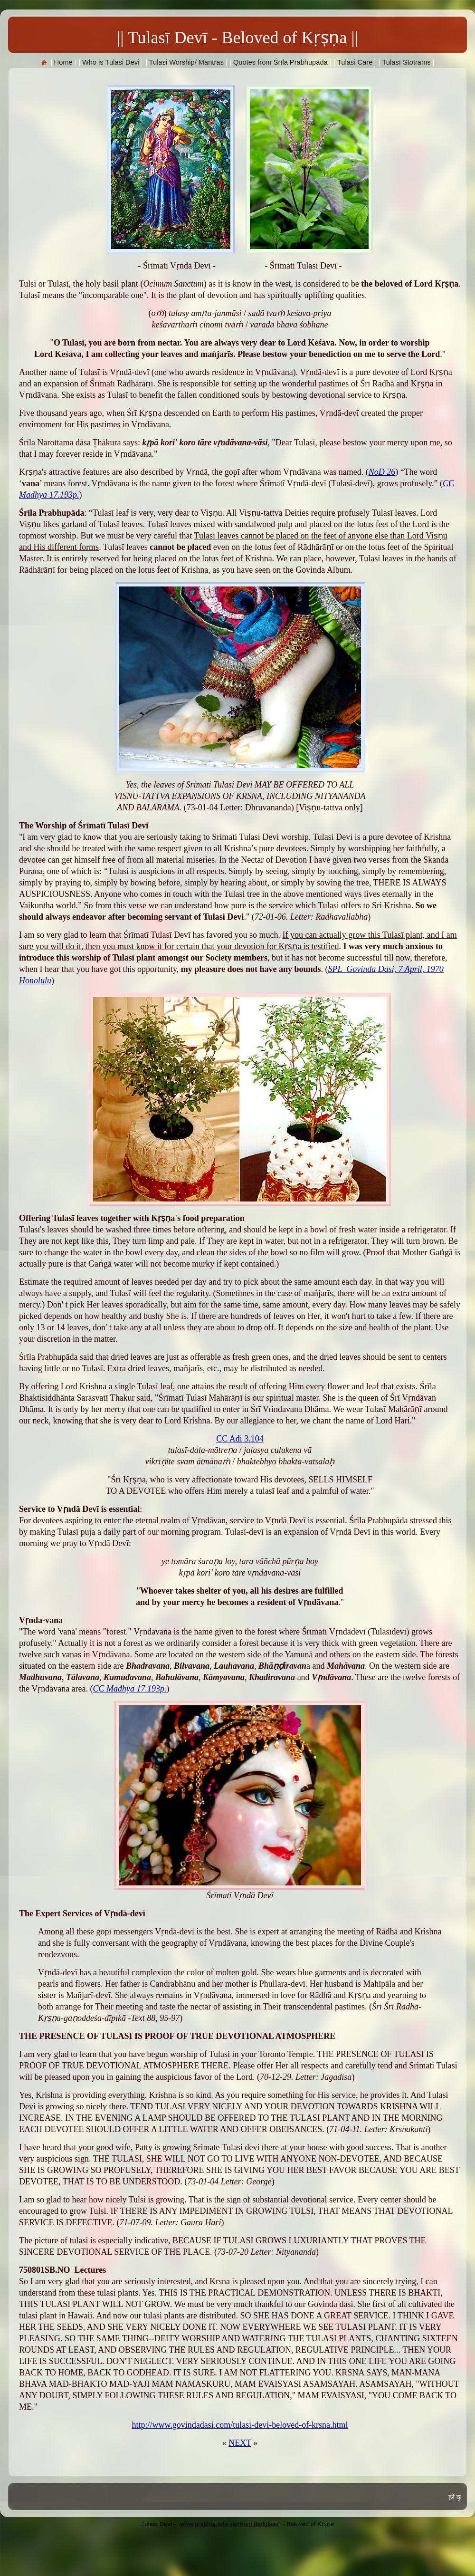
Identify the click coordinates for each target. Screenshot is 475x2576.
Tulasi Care (354, 62)
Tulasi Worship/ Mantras (186, 62)
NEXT (239, 2443)
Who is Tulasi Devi (111, 62)
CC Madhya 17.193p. (130, 1688)
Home (63, 62)
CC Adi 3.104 (240, 1438)
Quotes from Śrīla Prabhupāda (280, 62)
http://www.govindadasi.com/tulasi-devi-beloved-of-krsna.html (240, 2425)
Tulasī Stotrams (406, 62)
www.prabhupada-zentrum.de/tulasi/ (229, 2524)
